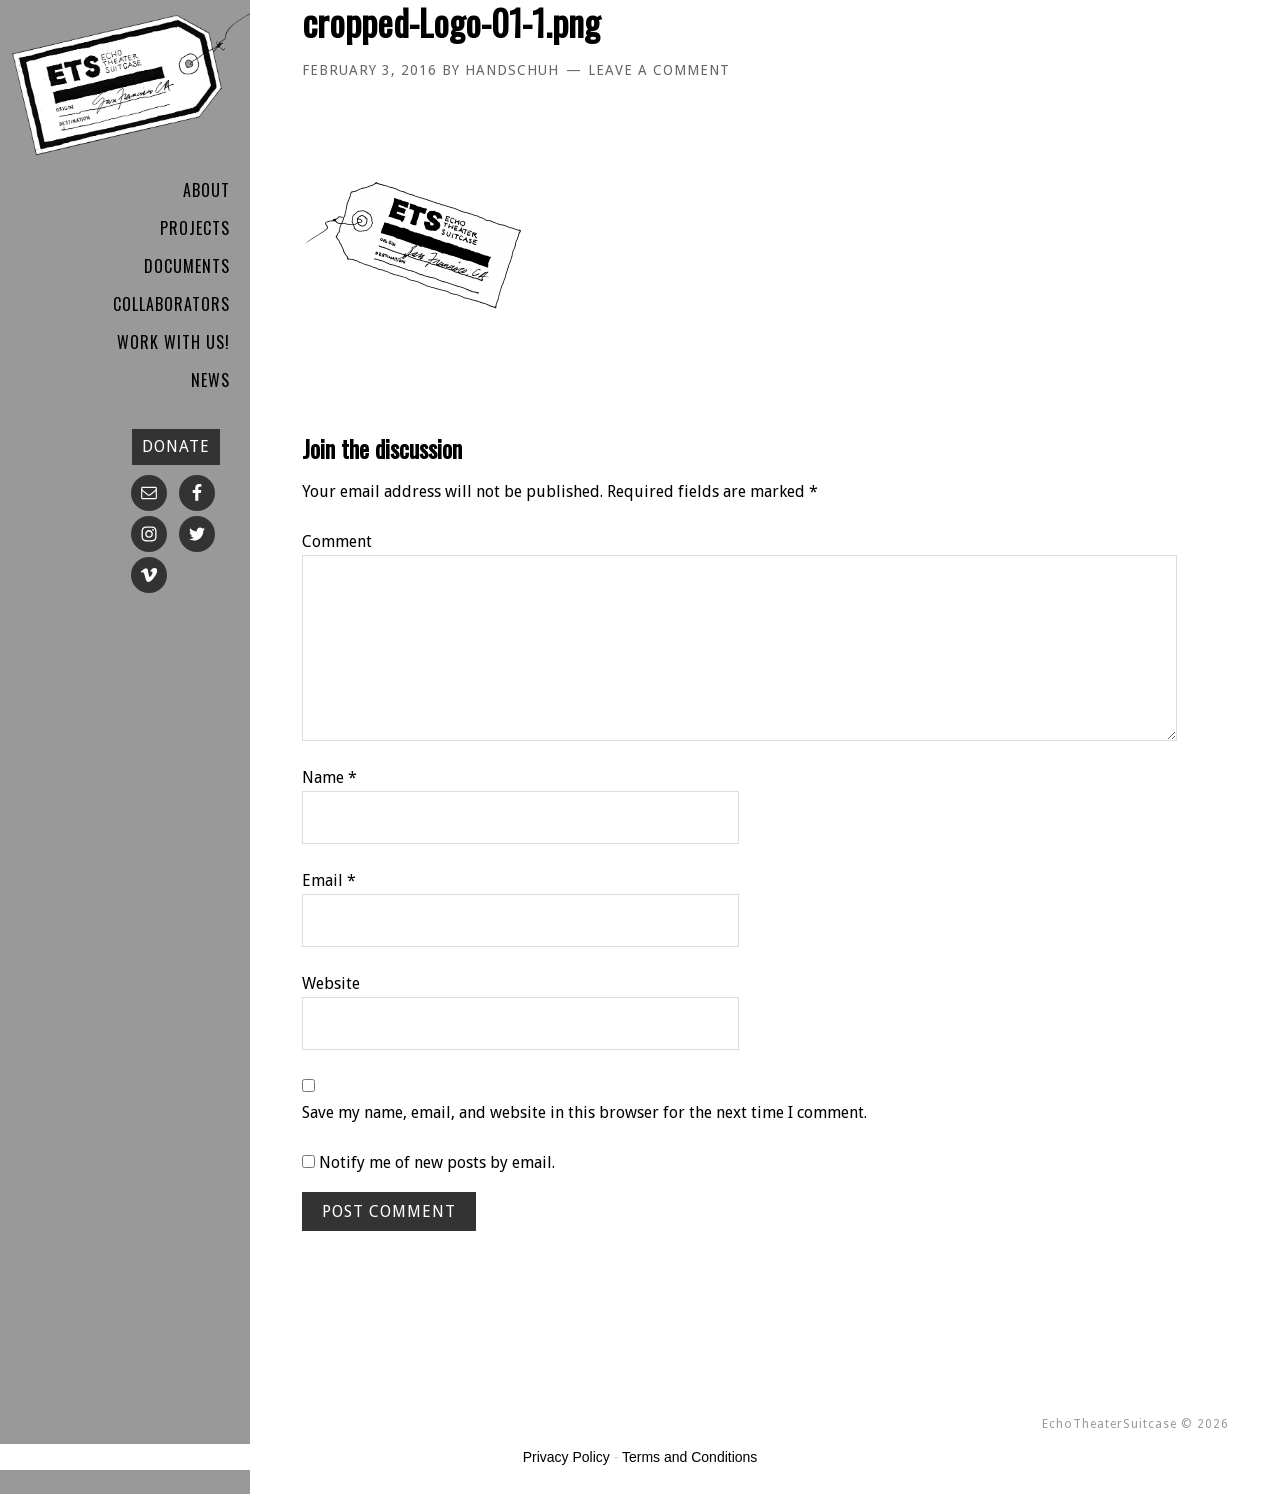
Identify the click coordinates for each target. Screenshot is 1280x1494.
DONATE (176, 446)
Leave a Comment (659, 70)
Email (329, 880)
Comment (337, 541)
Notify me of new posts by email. (437, 1162)
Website (331, 983)
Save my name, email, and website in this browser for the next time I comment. (584, 1112)
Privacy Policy (566, 1457)
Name (329, 777)
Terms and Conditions (689, 1457)
